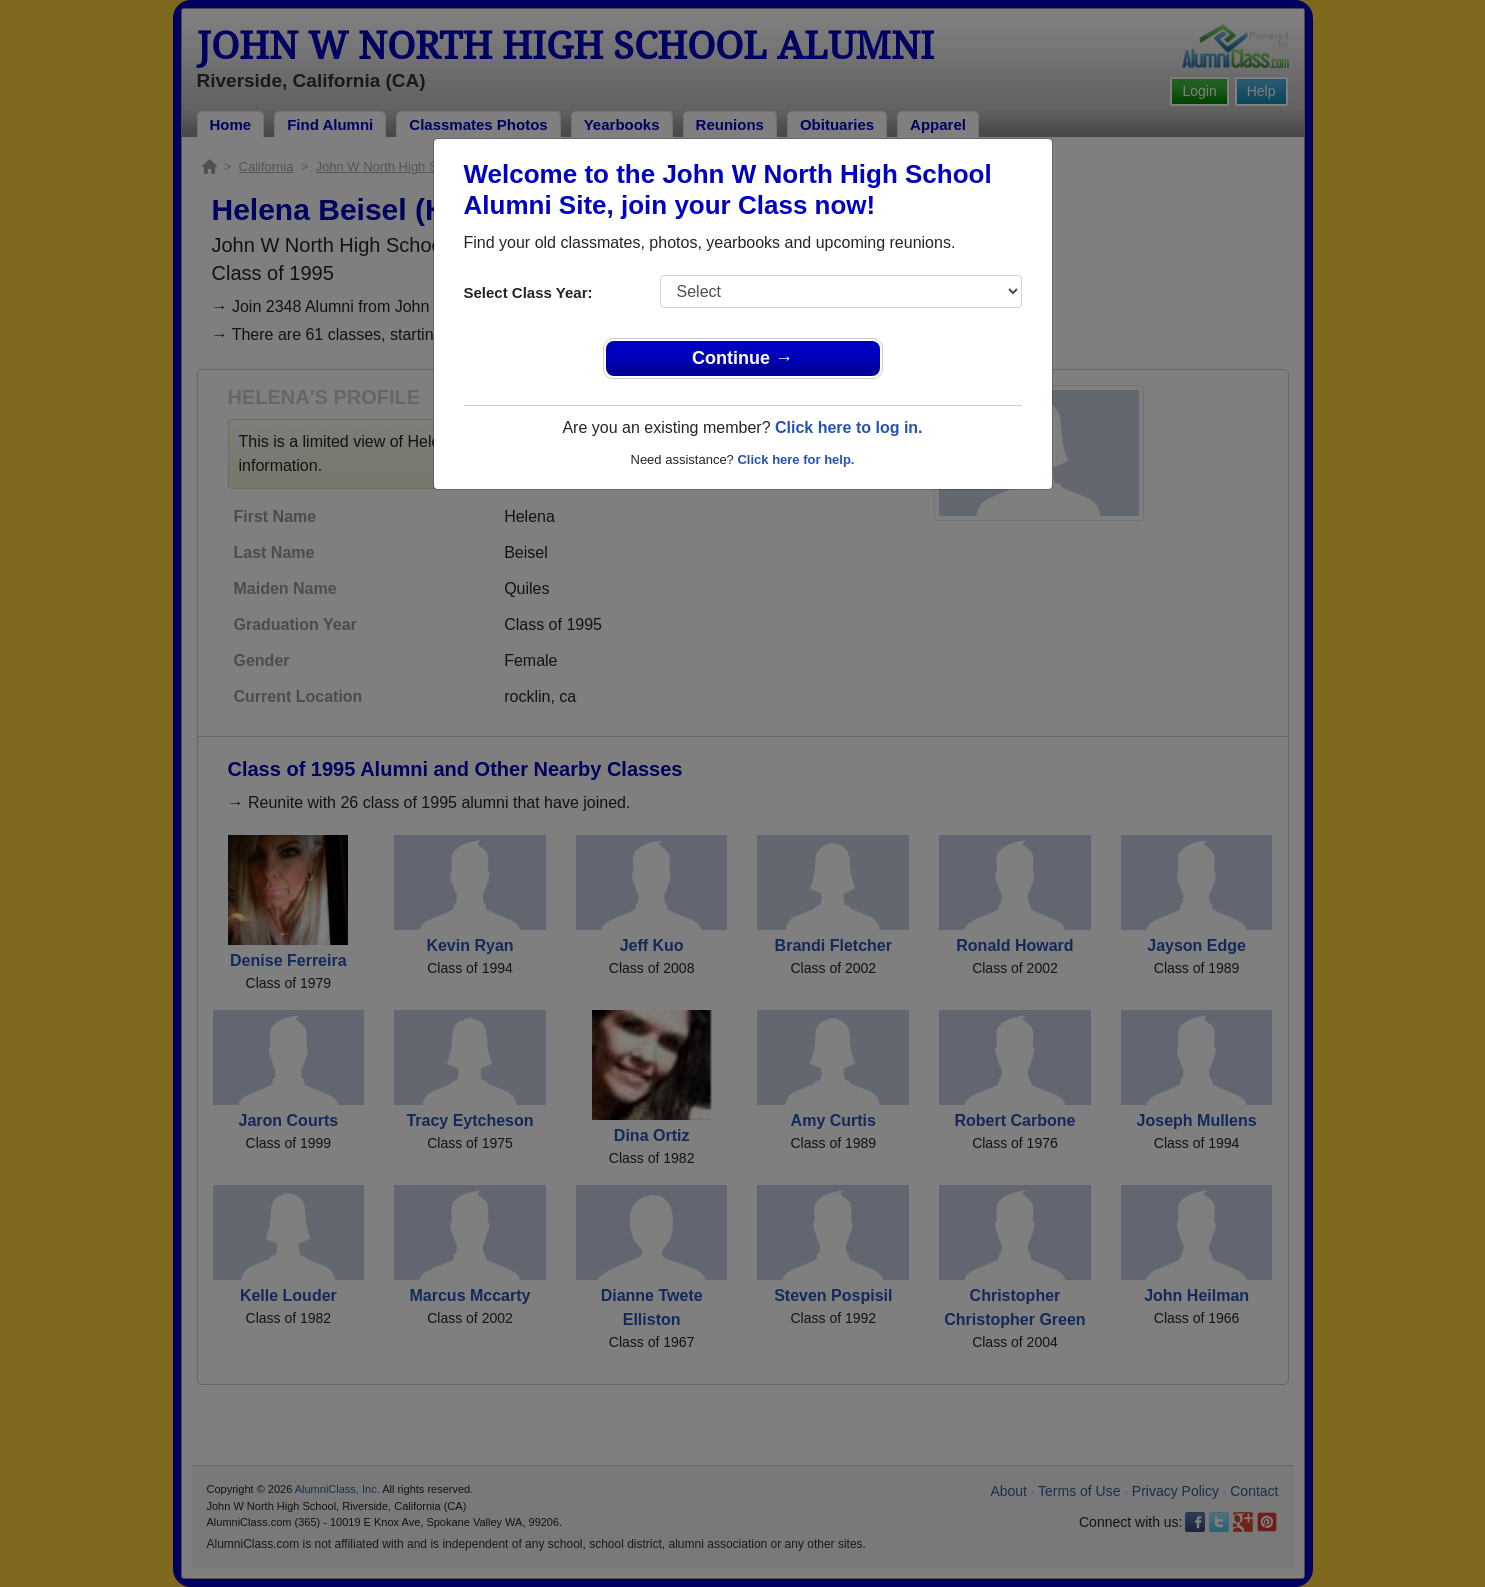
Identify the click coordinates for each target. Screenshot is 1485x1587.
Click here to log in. (849, 427)
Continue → (742, 358)
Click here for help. (795, 459)
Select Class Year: (528, 292)
